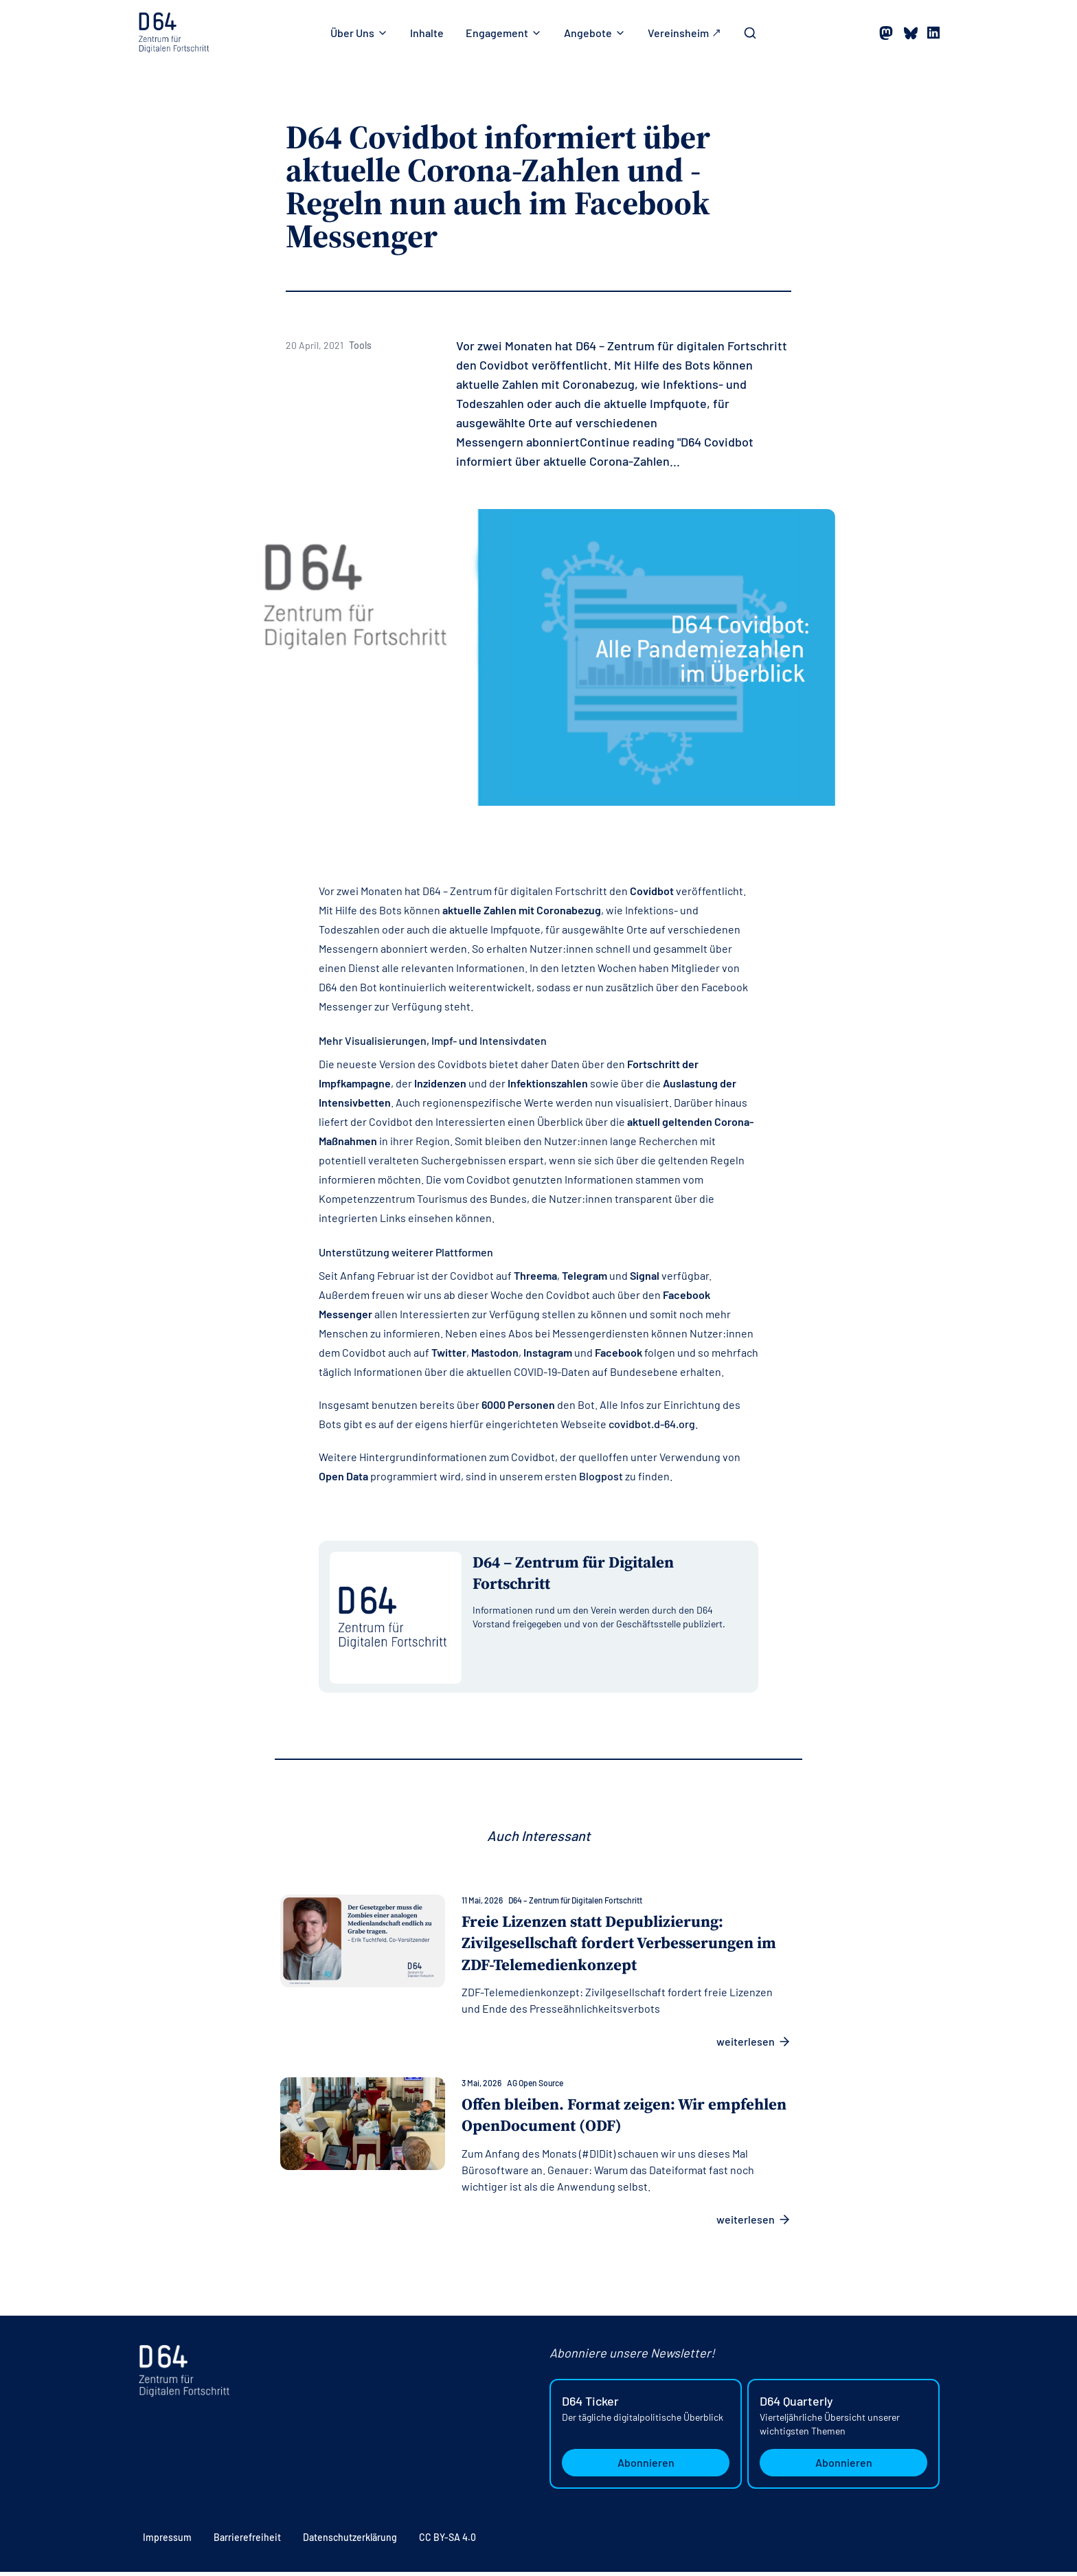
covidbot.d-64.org (652, 1423)
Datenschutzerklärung (350, 2541)
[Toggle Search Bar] (750, 33)
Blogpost (601, 1475)
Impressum (167, 2541)
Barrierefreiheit (247, 2541)
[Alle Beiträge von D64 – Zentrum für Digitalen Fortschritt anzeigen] (610, 1578)
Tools (360, 345)
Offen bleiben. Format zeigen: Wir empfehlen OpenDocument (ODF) (589, 2119)
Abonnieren (645, 2466)
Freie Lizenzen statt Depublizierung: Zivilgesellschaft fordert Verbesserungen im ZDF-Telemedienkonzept (626, 1945)
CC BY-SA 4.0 (447, 2541)
